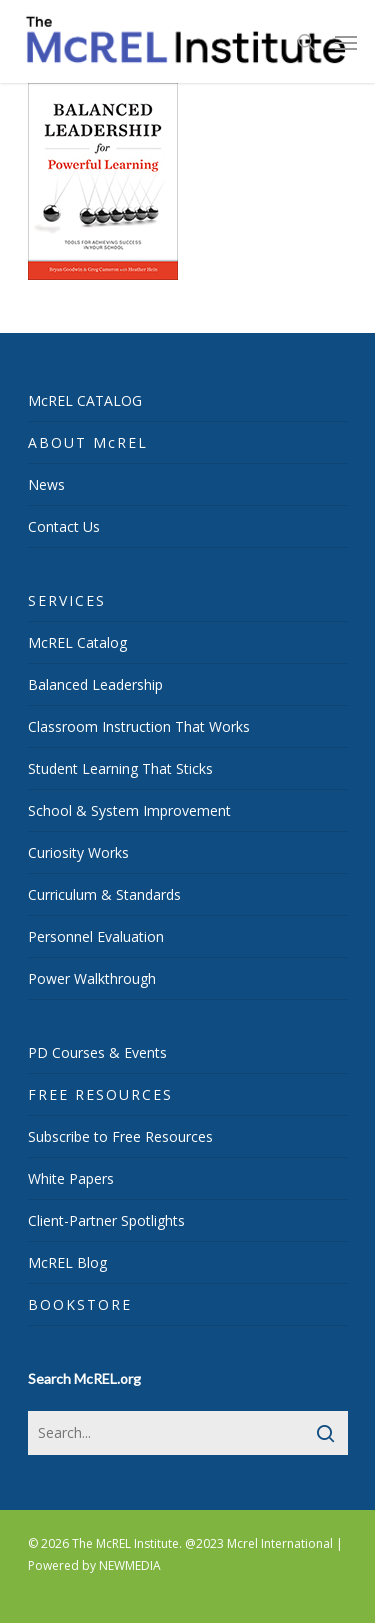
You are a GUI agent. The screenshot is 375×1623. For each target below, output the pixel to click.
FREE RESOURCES (100, 1094)
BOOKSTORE (80, 1304)
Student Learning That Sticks (120, 768)
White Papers (71, 1178)
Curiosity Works (78, 852)
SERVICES (67, 600)
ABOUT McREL (88, 442)
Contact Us (64, 526)
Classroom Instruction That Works (139, 726)
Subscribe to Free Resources (120, 1136)
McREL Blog (67, 1262)
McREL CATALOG (85, 400)
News (46, 484)
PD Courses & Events (97, 1052)
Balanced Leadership (95, 684)
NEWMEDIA (130, 1565)
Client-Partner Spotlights (106, 1220)
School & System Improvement (129, 810)
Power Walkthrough (92, 978)
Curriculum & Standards (104, 894)
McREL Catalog (77, 642)
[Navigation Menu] (346, 42)
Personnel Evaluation (96, 936)
